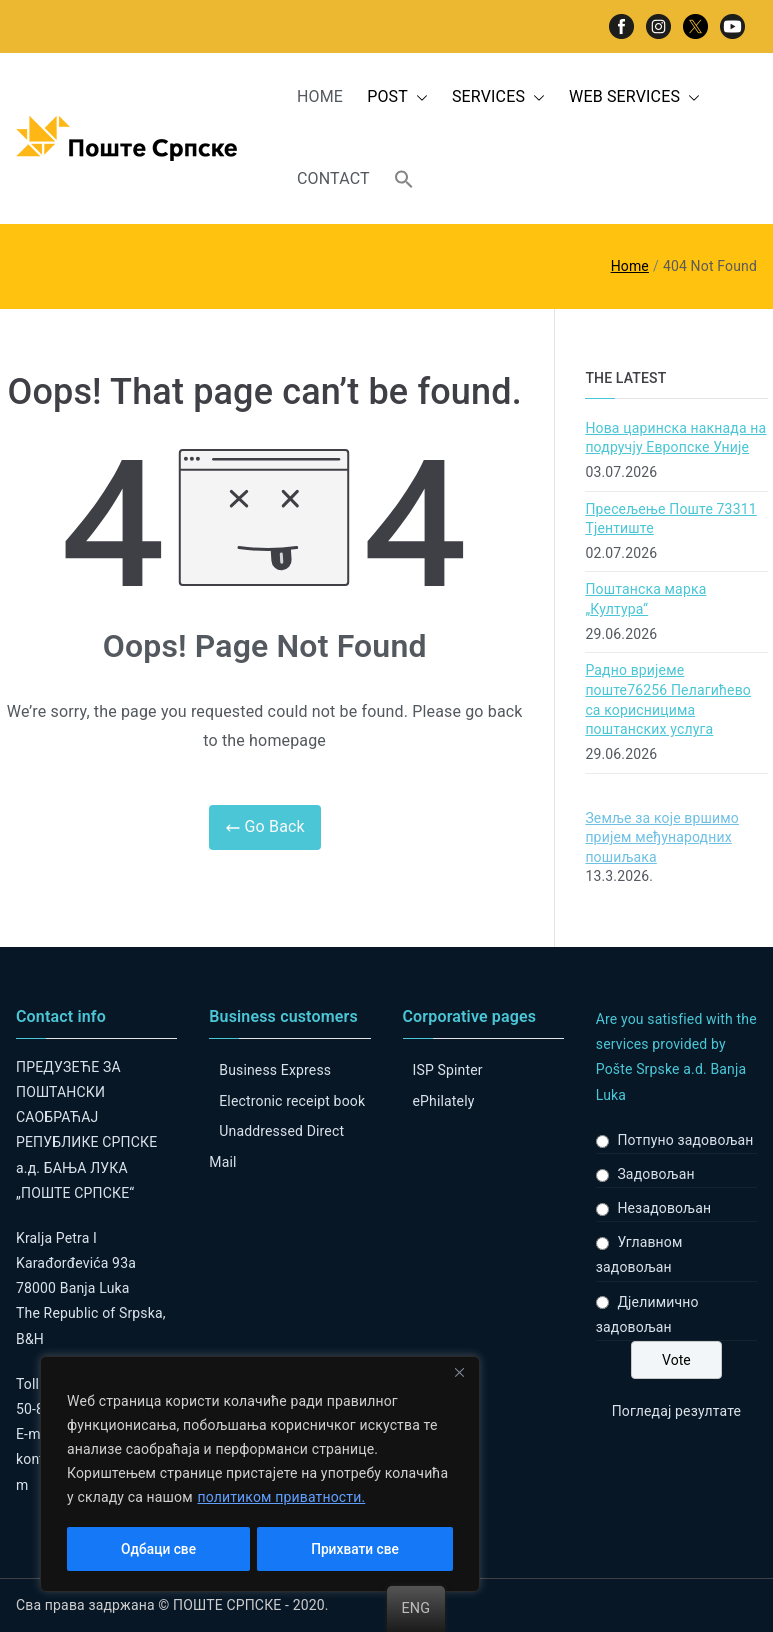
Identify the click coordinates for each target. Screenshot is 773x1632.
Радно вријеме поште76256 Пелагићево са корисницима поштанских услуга (668, 699)
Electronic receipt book (292, 1101)
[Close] (459, 1375)
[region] (260, 1475)
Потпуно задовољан (685, 1140)
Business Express (275, 1070)
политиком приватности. (281, 1499)
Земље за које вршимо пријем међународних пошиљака (662, 837)
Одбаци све (158, 1549)
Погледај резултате (676, 1411)
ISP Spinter (448, 1070)
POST (397, 97)
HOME (320, 96)
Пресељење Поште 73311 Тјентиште (670, 519)
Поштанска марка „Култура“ (645, 599)
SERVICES (498, 97)
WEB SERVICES (634, 97)
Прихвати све (355, 1549)
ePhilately (444, 1101)
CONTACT (333, 178)
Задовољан (655, 1174)
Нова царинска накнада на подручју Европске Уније (675, 438)
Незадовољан (664, 1208)
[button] (418, 97)
